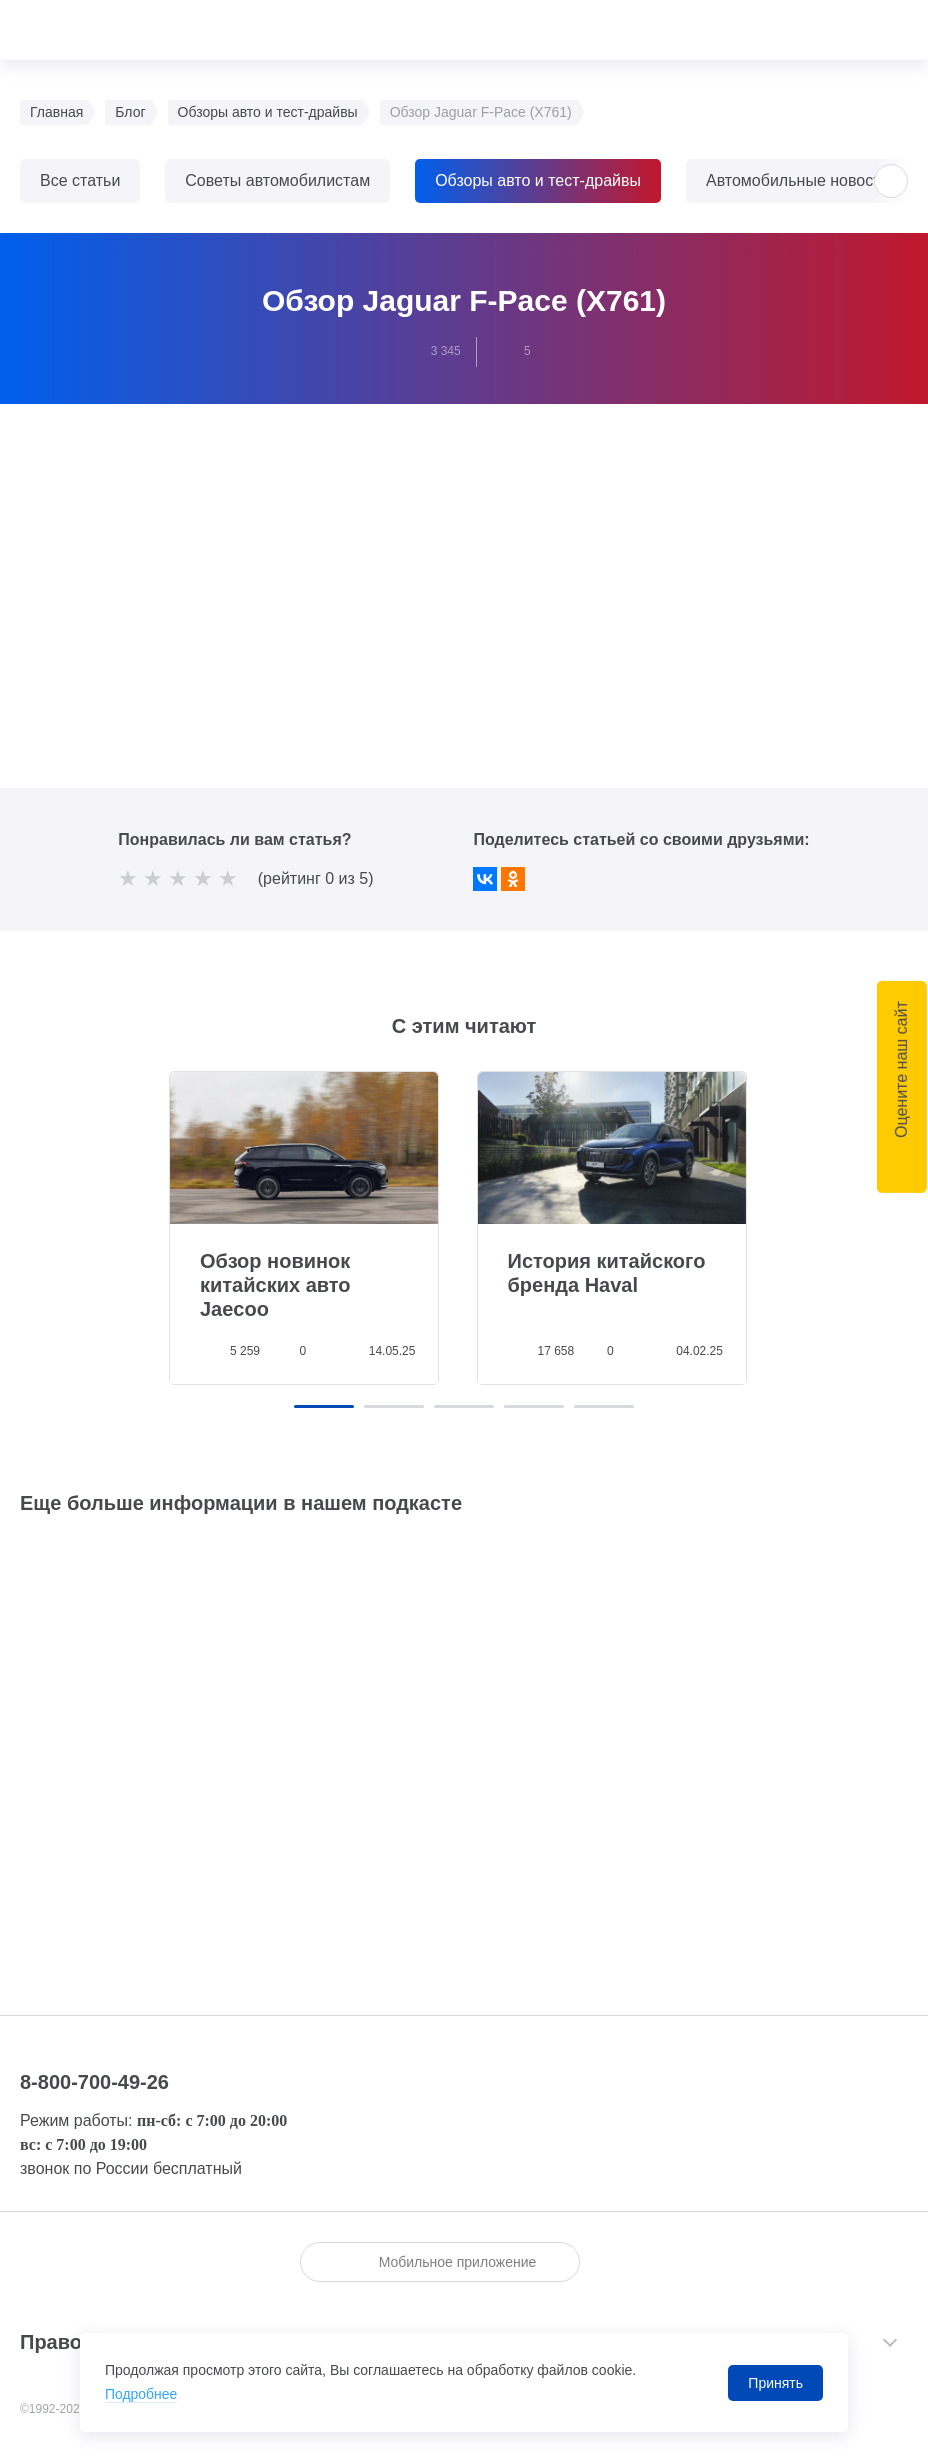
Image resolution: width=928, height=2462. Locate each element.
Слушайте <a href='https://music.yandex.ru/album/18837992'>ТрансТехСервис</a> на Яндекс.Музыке (464, 1733)
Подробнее (141, 2395)
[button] (891, 181)
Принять (775, 2383)
